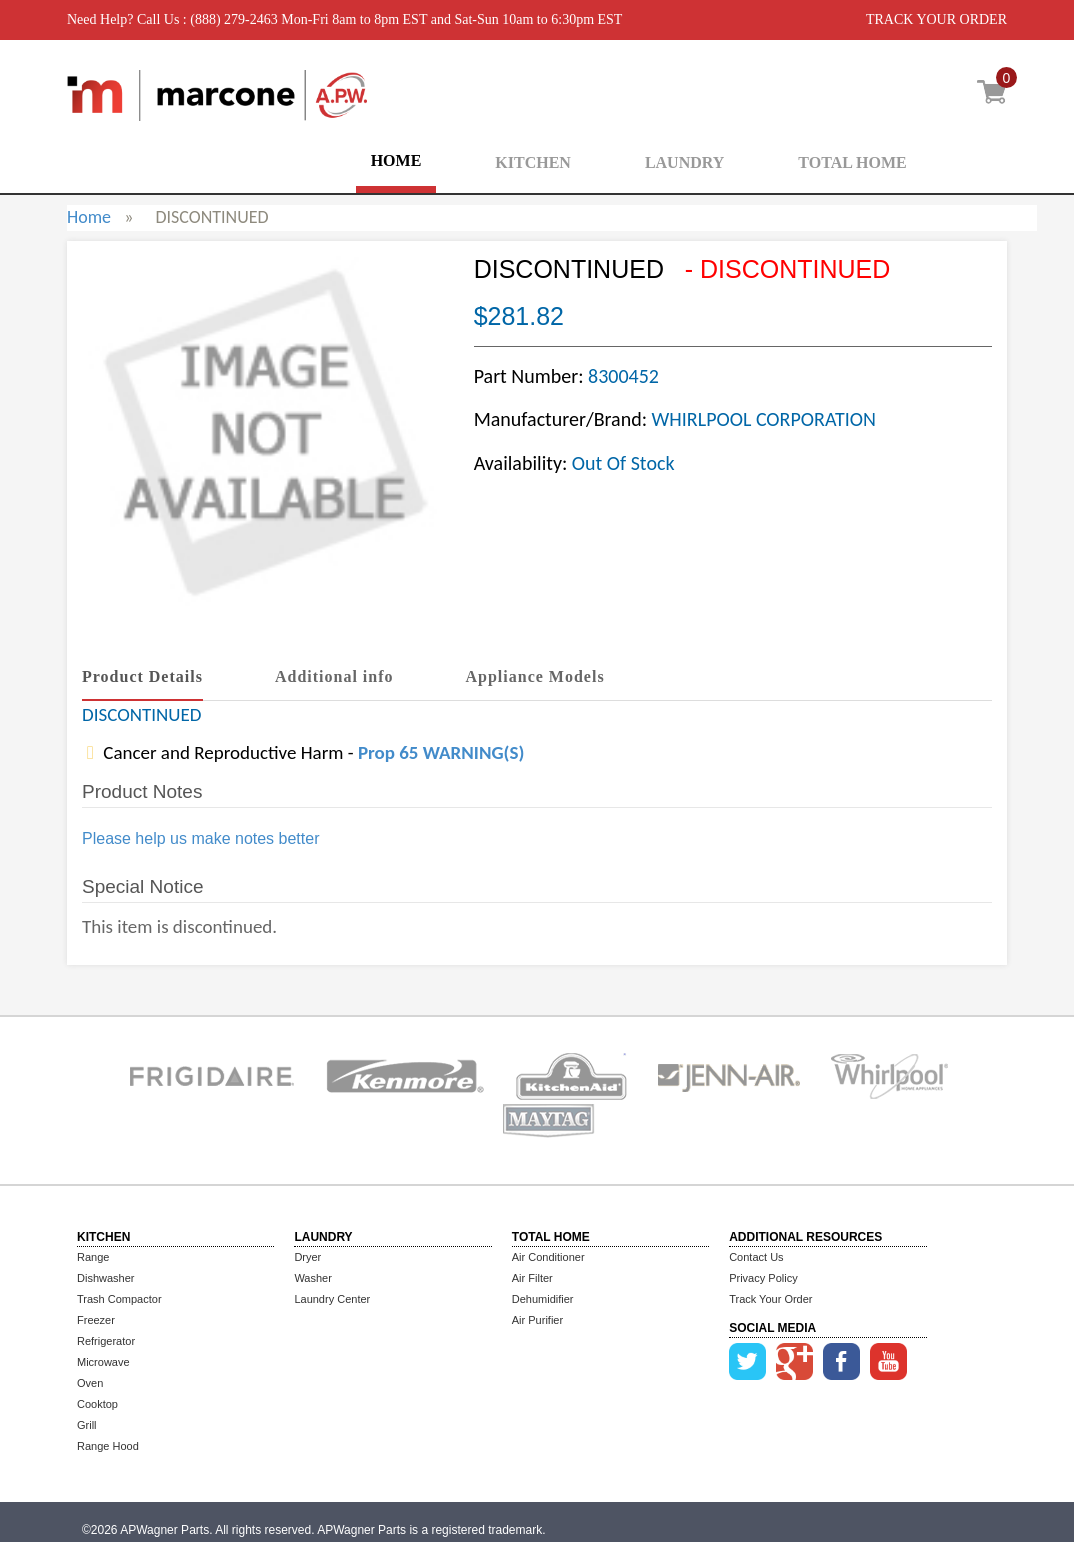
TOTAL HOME (852, 162)
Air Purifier (537, 1320)
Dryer (307, 1257)
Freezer (96, 1320)
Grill (87, 1425)
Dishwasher (105, 1278)
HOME (396, 160)
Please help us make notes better (200, 838)
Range (93, 1257)
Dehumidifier (543, 1299)
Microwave (103, 1362)
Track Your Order (770, 1299)
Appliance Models (535, 676)
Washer (313, 1278)
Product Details (142, 676)
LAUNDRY (684, 162)
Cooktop (97, 1404)
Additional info (334, 676)
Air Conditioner (548, 1257)
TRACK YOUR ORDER (936, 19)
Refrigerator (106, 1341)
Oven (90, 1383)
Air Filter (532, 1278)
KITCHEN (533, 162)
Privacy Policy (763, 1278)
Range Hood (108, 1446)
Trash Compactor (119, 1299)
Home (89, 217)
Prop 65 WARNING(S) (441, 752)
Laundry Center (332, 1299)
